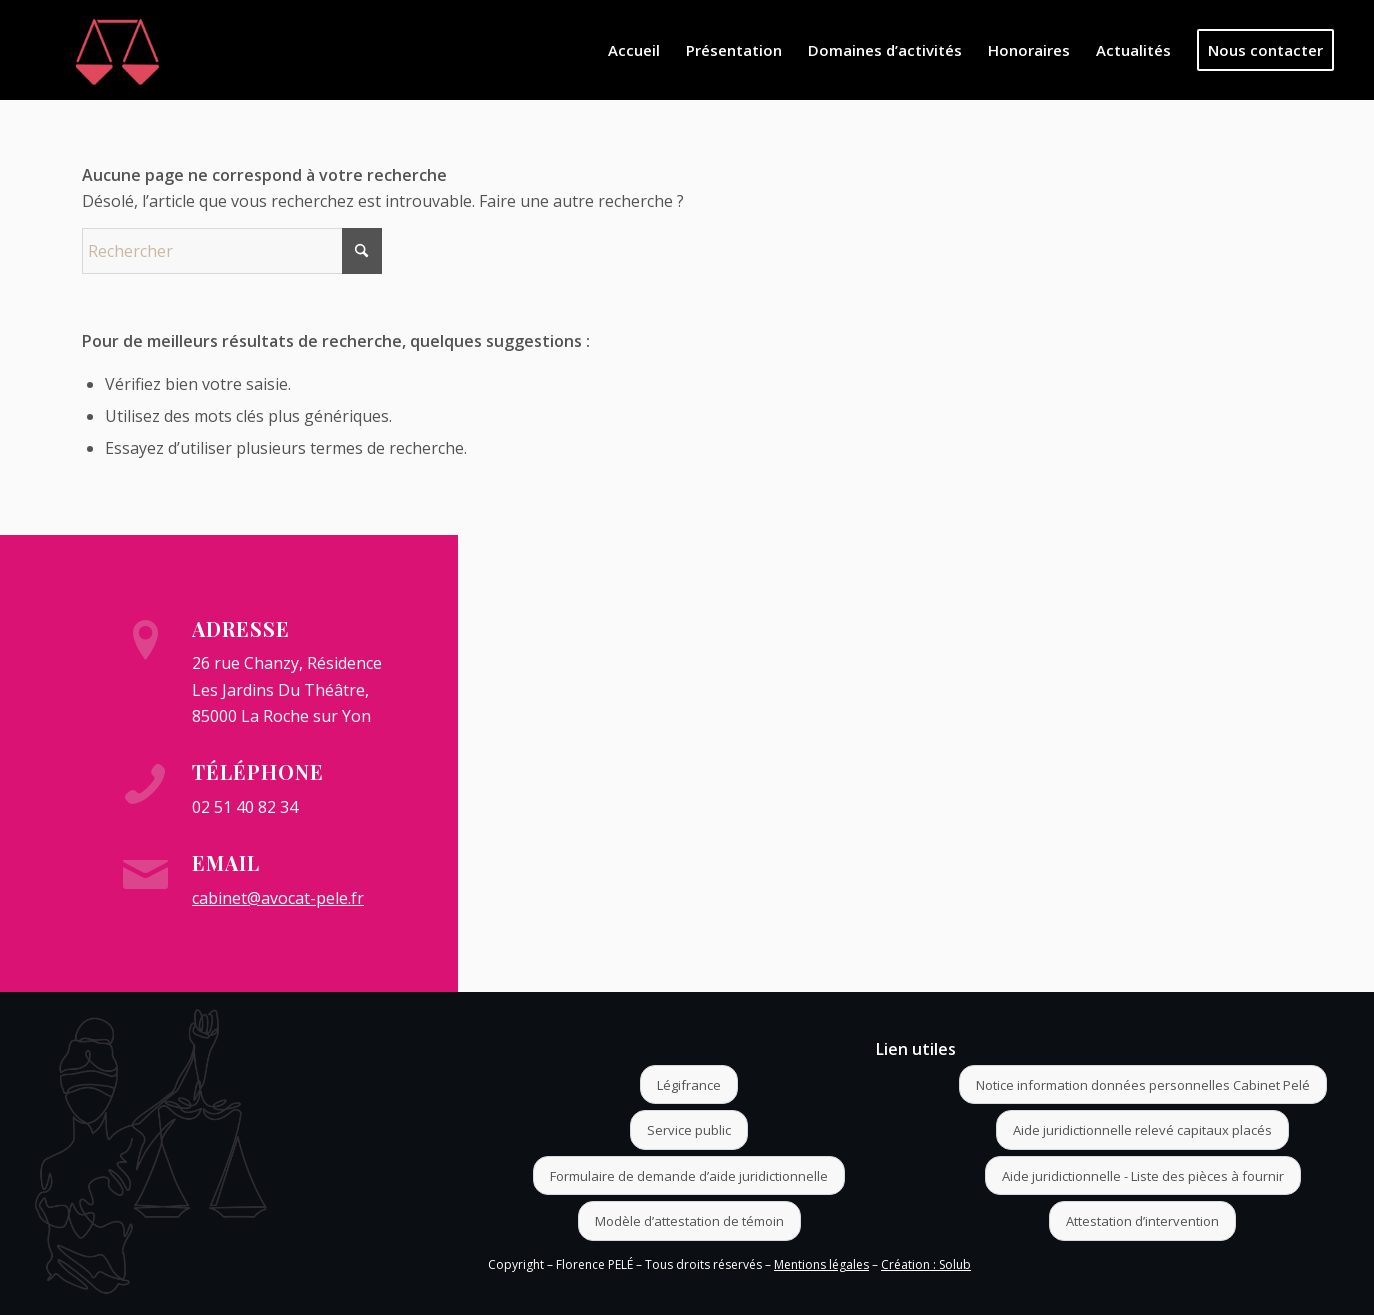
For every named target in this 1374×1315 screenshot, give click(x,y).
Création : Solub (926, 1264)
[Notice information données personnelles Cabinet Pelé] (1143, 1085)
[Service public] (689, 1130)
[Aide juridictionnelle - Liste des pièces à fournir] (1143, 1176)
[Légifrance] (689, 1085)
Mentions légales (821, 1264)
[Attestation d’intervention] (1142, 1221)
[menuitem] (634, 50)
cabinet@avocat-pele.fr (278, 898)
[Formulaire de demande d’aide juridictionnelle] (689, 1176)
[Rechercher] (232, 251)
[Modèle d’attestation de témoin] (689, 1221)
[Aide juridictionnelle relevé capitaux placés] (1142, 1130)
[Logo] (117, 50)
